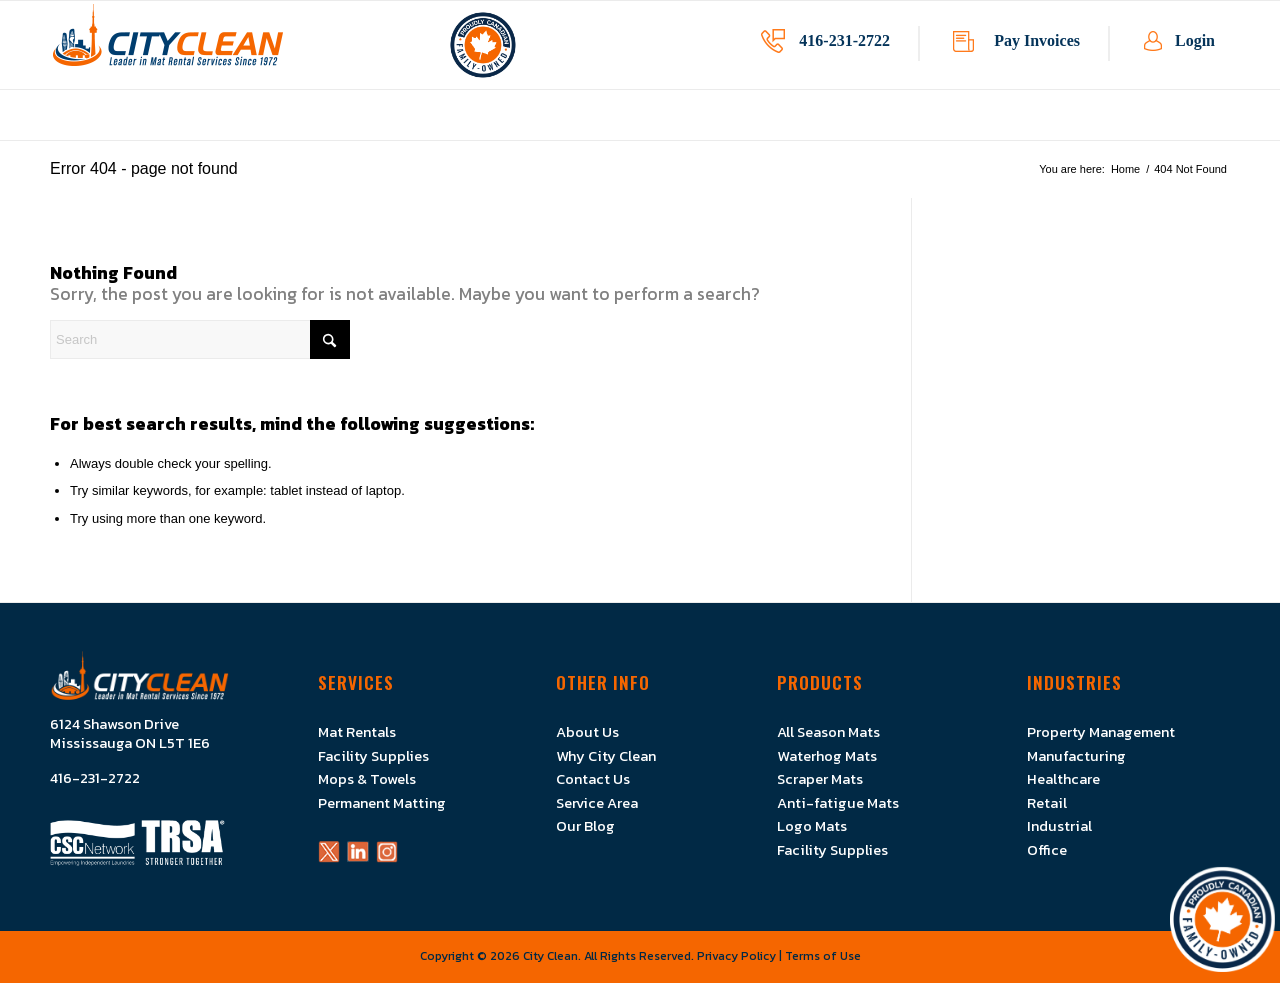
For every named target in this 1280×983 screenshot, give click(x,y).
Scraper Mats (820, 779)
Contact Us (593, 779)
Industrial (1059, 826)
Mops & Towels (367, 779)
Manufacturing (1076, 756)
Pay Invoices (1037, 40)
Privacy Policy (736, 956)
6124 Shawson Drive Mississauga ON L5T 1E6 (130, 734)
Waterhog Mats (827, 756)
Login (1195, 40)
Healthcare (1063, 779)
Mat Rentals (357, 732)
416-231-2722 (844, 40)
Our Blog (585, 826)
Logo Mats (812, 826)
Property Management (1101, 732)
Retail (1047, 803)
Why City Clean (606, 756)
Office (1047, 850)
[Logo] (168, 45)
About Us (587, 732)
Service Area (597, 803)
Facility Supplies (373, 756)
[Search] (200, 339)
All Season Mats (828, 732)
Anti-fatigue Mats (838, 803)
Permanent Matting (382, 803)
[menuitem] (446, 129)
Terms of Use (823, 956)
